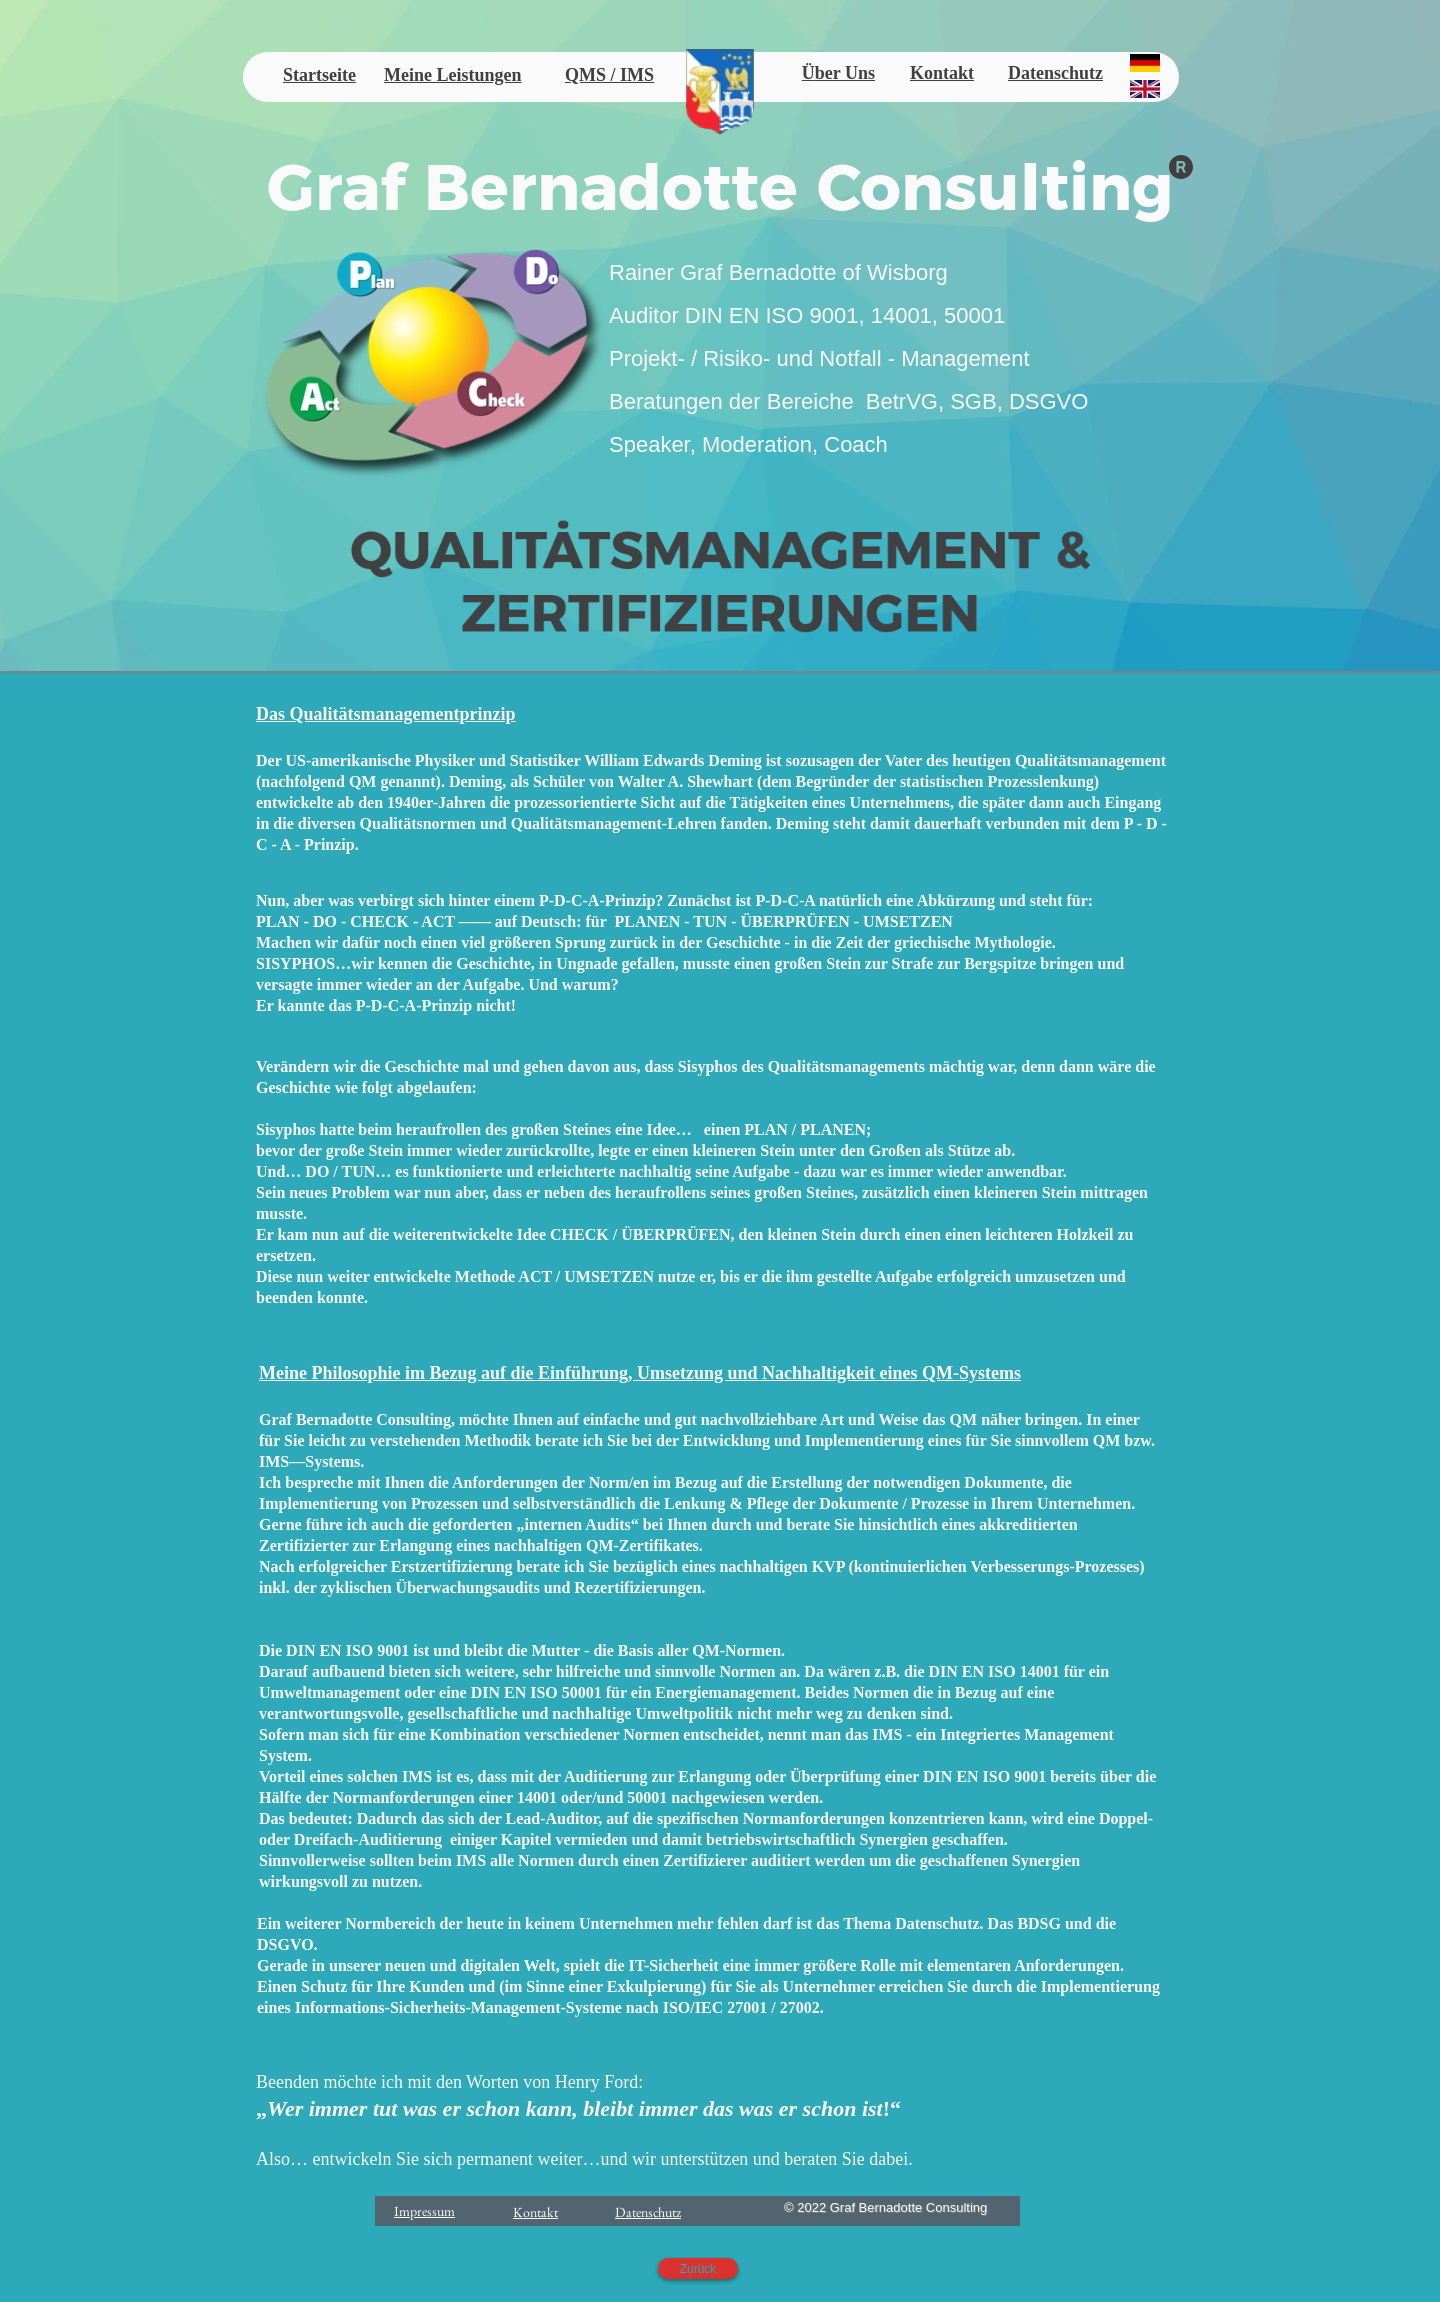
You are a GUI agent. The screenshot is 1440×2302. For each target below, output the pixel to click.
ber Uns (845, 73)
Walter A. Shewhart (685, 781)
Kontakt (942, 73)
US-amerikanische (347, 760)
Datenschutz (1055, 73)
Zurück (698, 2269)
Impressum (424, 2211)
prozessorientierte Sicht (594, 802)
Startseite (319, 75)
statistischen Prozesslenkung (997, 781)
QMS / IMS (609, 75)
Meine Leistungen (453, 75)
